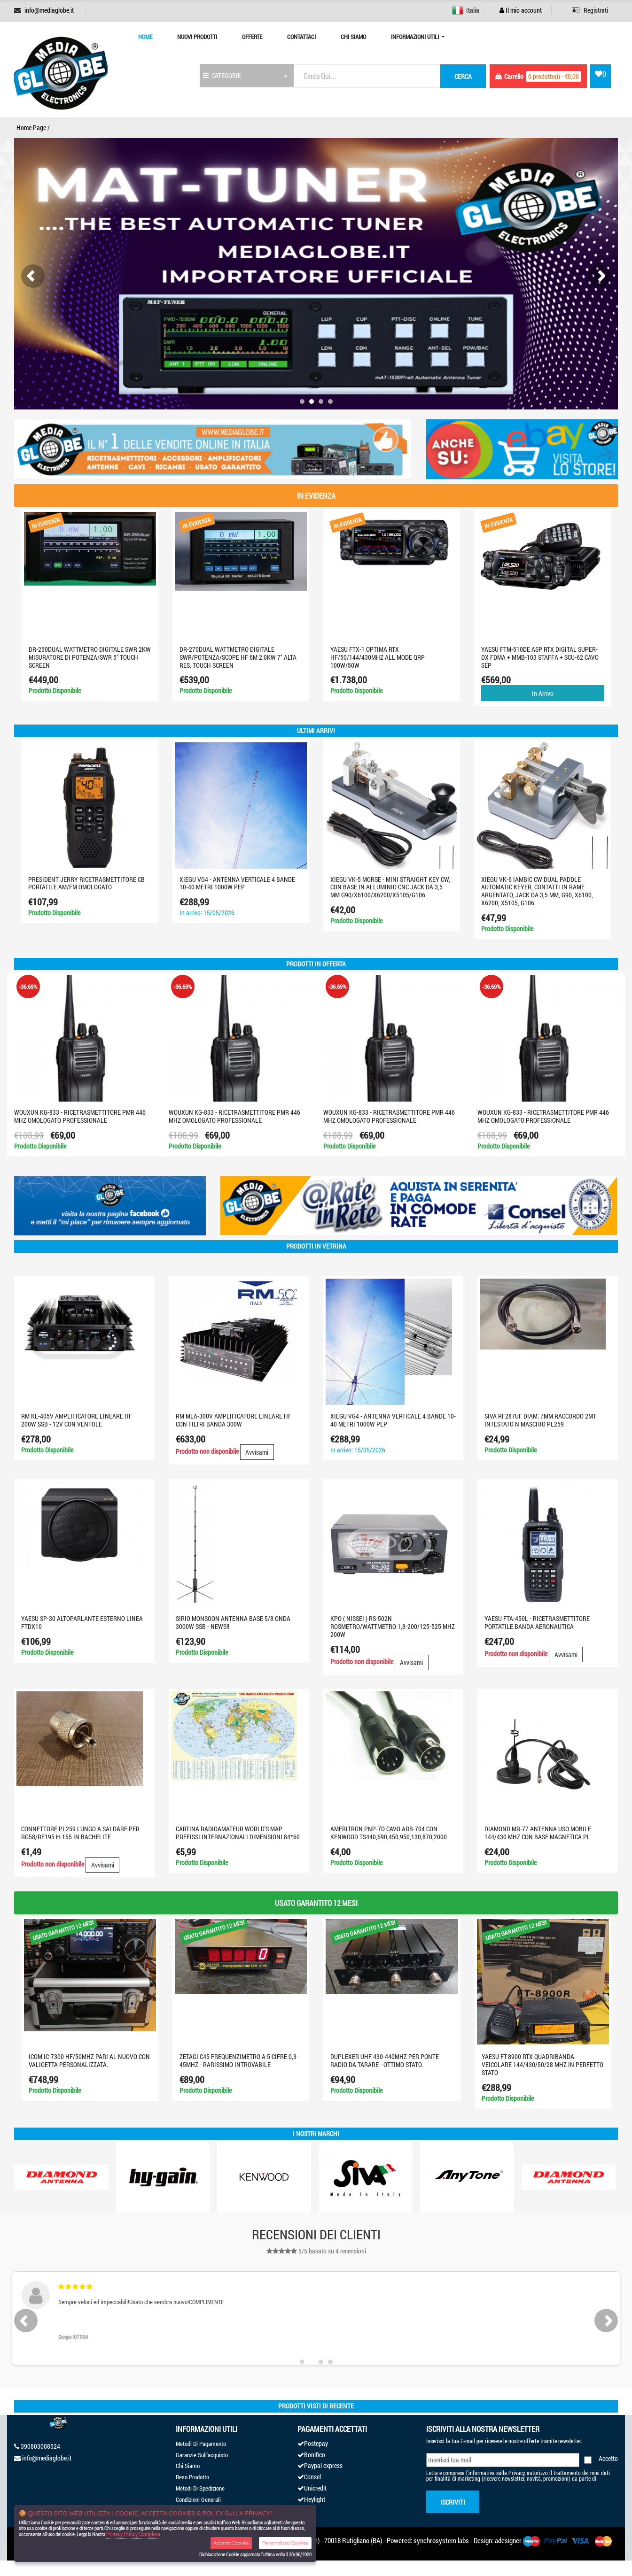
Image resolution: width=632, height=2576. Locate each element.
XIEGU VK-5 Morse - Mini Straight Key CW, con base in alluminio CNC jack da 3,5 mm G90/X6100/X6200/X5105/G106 (390, 887)
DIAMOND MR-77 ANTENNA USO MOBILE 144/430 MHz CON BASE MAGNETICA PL (537, 1832)
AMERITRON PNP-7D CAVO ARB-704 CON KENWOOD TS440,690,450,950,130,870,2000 (388, 1832)
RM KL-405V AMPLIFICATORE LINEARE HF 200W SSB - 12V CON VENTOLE (76, 1419)
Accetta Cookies (231, 2543)
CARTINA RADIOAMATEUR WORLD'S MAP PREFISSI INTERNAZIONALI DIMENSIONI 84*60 (238, 1832)
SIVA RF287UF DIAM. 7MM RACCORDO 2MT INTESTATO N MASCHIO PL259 (540, 1419)
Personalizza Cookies (285, 2543)
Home (145, 36)
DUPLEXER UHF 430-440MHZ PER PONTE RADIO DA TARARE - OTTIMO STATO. (384, 2060)
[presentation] (33, 276)
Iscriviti (452, 2502)
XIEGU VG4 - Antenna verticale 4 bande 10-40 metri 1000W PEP (237, 883)
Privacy (516, 2472)
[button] (302, 401)
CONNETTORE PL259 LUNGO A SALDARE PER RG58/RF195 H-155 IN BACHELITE (80, 1832)
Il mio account (520, 10)
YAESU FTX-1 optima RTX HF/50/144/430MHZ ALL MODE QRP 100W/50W (377, 657)
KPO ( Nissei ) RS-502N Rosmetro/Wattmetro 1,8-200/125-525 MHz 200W (392, 1626)
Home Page (31, 127)
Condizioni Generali (198, 2499)
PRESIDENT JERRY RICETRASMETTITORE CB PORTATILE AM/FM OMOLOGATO (86, 883)
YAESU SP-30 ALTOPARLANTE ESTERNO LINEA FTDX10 (82, 1622)
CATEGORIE (222, 75)
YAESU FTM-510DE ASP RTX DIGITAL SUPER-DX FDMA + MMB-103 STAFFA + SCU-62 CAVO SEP (540, 657)
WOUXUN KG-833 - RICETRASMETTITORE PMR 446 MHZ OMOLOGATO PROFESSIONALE (80, 1116)
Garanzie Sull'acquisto (202, 2455)
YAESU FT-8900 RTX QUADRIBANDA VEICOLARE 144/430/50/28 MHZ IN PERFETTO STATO (542, 2064)
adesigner (508, 2540)
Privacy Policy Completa (133, 2533)
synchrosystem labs (441, 2540)
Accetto (608, 2458)
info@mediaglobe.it (49, 10)
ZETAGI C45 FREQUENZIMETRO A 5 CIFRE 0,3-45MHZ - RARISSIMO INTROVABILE (238, 2060)
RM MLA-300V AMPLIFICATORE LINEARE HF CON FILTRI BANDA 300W (233, 1419)
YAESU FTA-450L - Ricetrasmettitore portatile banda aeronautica (537, 1622)
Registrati (590, 10)
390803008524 (40, 2446)
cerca (463, 76)
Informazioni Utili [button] (415, 36)
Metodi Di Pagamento (201, 2443)
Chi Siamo (353, 36)
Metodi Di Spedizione (200, 2488)
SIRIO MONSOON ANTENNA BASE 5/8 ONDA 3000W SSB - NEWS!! (233, 1622)
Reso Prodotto (192, 2477)
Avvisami (256, 1452)
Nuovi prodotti (197, 36)
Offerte (252, 36)
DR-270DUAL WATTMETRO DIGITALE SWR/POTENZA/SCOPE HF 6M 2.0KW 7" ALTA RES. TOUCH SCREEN (237, 657)
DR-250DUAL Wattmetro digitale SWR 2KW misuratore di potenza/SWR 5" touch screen (90, 657)
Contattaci (301, 36)
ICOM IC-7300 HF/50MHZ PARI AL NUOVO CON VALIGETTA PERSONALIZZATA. (89, 2060)
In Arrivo (543, 693)
